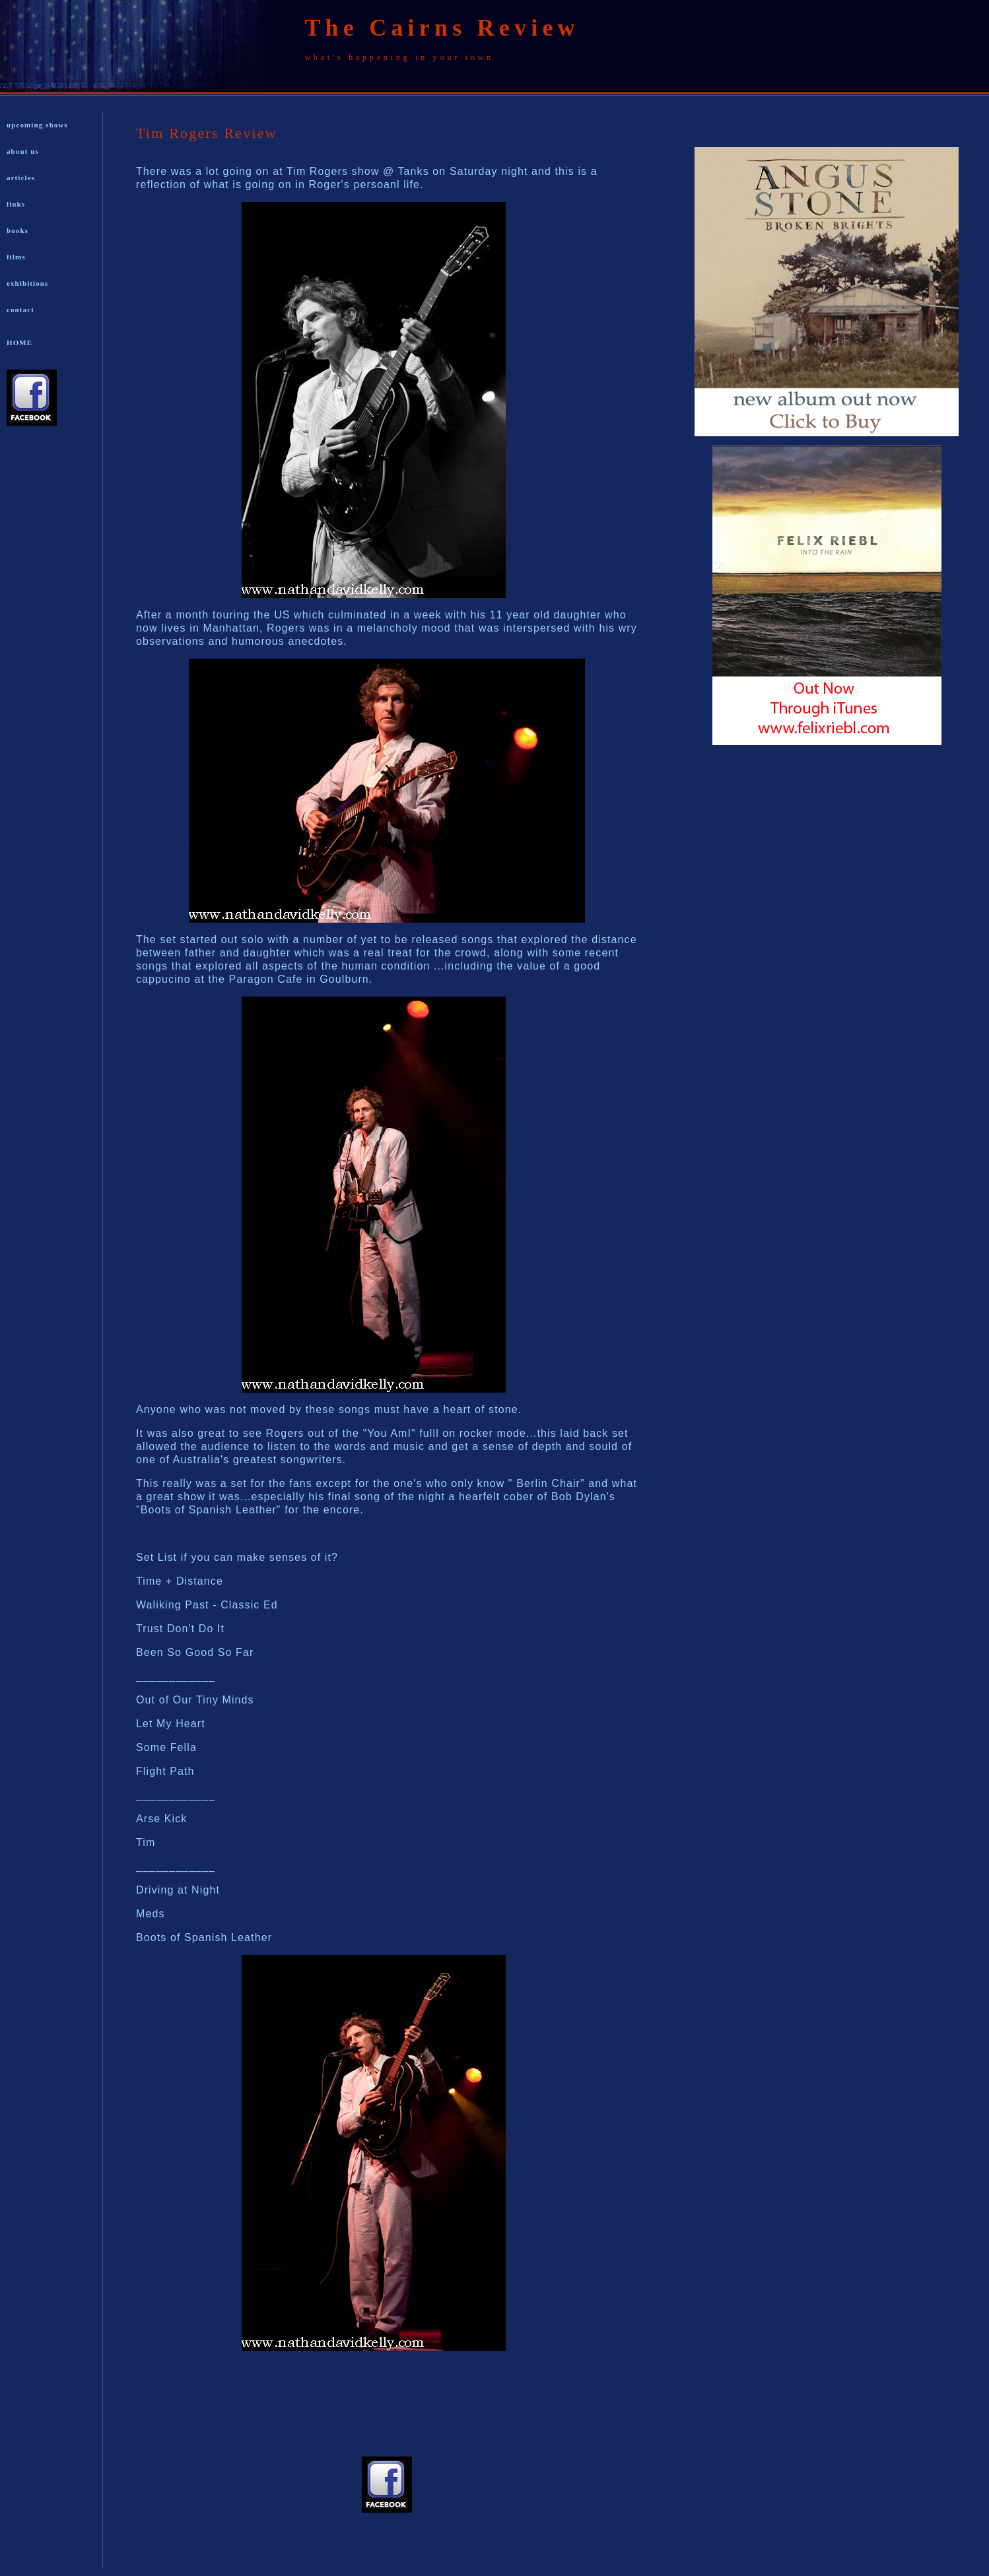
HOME (19, 343)
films (16, 257)
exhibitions (27, 283)
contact (20, 310)
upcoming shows (37, 125)
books (17, 230)
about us (23, 151)
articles (21, 178)
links (16, 204)
